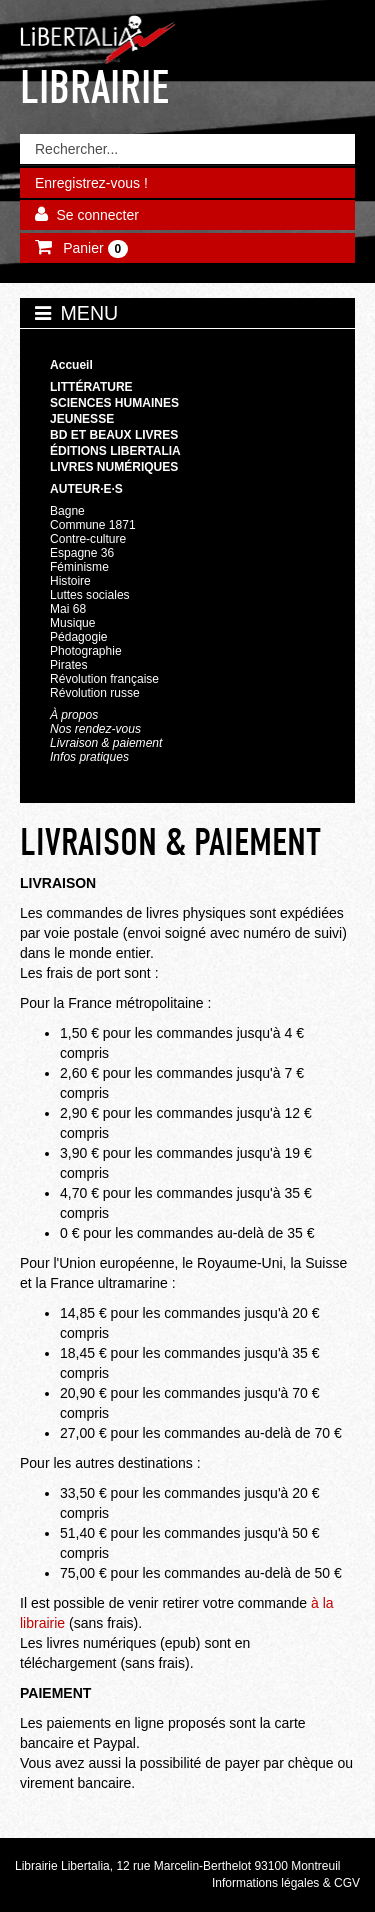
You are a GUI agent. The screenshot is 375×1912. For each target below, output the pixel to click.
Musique (72, 623)
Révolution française (104, 679)
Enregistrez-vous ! (91, 183)
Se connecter (97, 215)
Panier (93, 249)
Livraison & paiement (106, 743)
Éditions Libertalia (115, 451)
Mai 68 (68, 609)
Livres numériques (114, 467)
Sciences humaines (114, 403)
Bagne (67, 511)
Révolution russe (95, 693)
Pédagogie (79, 637)
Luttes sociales (90, 595)
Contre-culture (88, 539)
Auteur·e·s (86, 489)
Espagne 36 (82, 553)
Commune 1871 (93, 525)
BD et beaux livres (114, 435)
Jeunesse (82, 419)
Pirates (68, 665)
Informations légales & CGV (286, 1883)
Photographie (86, 651)
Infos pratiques (89, 757)
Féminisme (79, 567)
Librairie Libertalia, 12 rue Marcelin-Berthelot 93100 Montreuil (178, 1866)
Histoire (70, 581)
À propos (74, 715)
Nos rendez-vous (95, 729)
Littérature (91, 387)
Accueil (71, 365)
